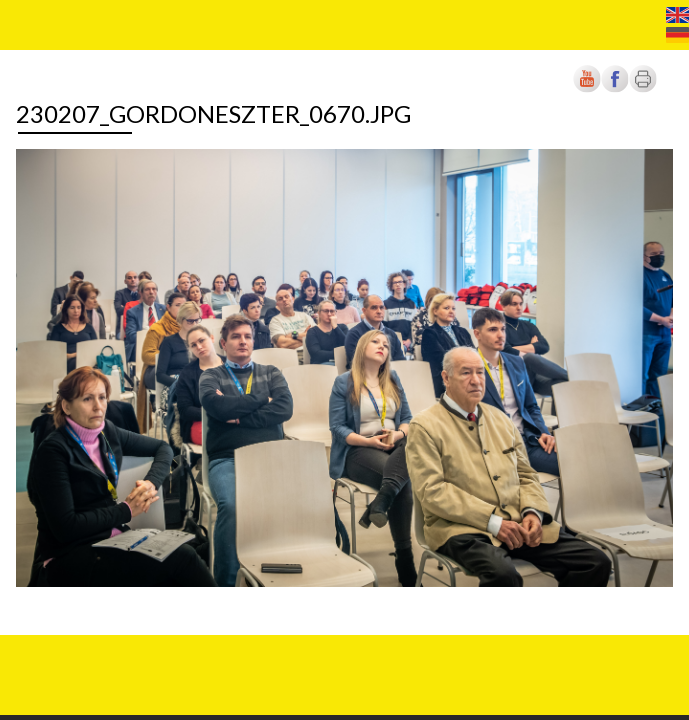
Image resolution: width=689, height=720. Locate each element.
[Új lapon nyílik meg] (615, 88)
